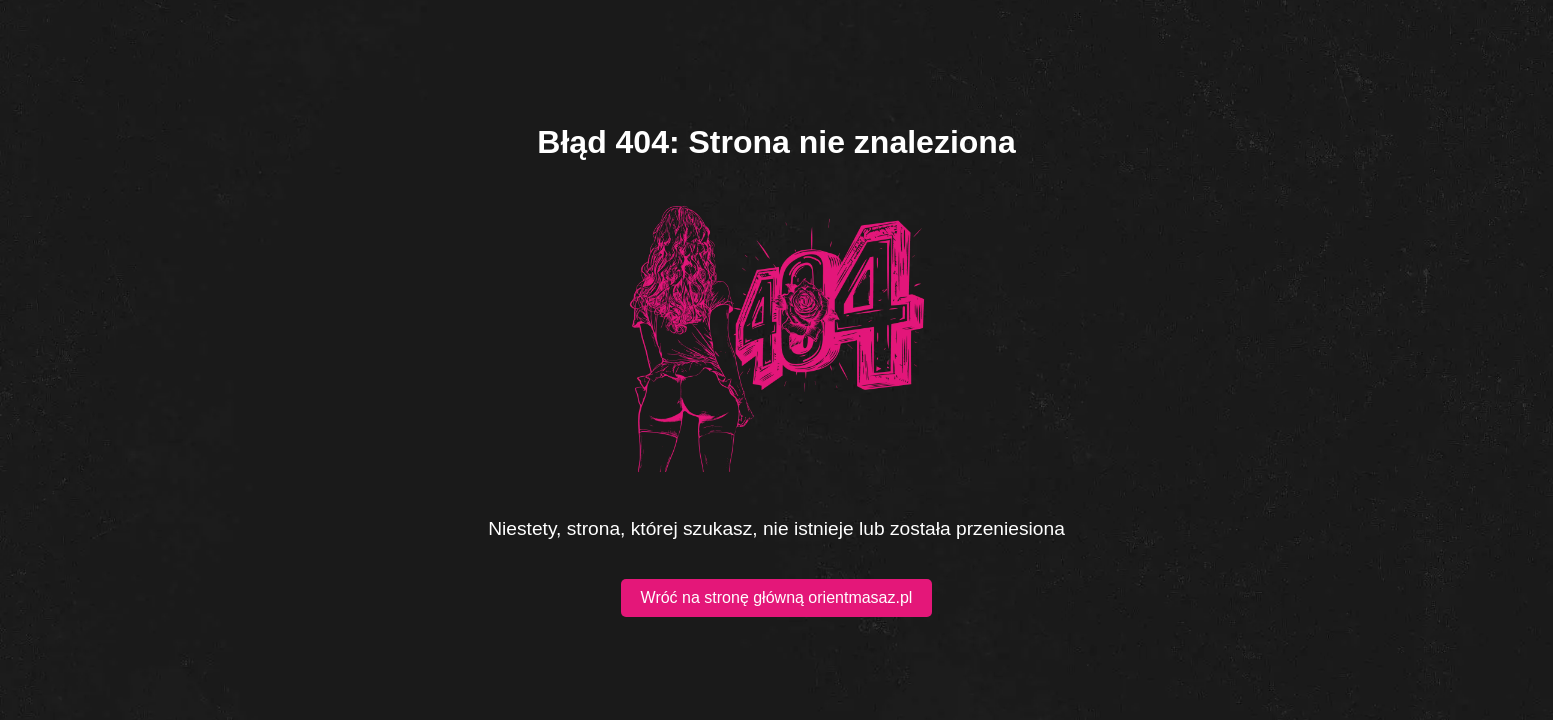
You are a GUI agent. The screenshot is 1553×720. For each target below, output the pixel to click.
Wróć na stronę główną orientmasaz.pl (777, 597)
